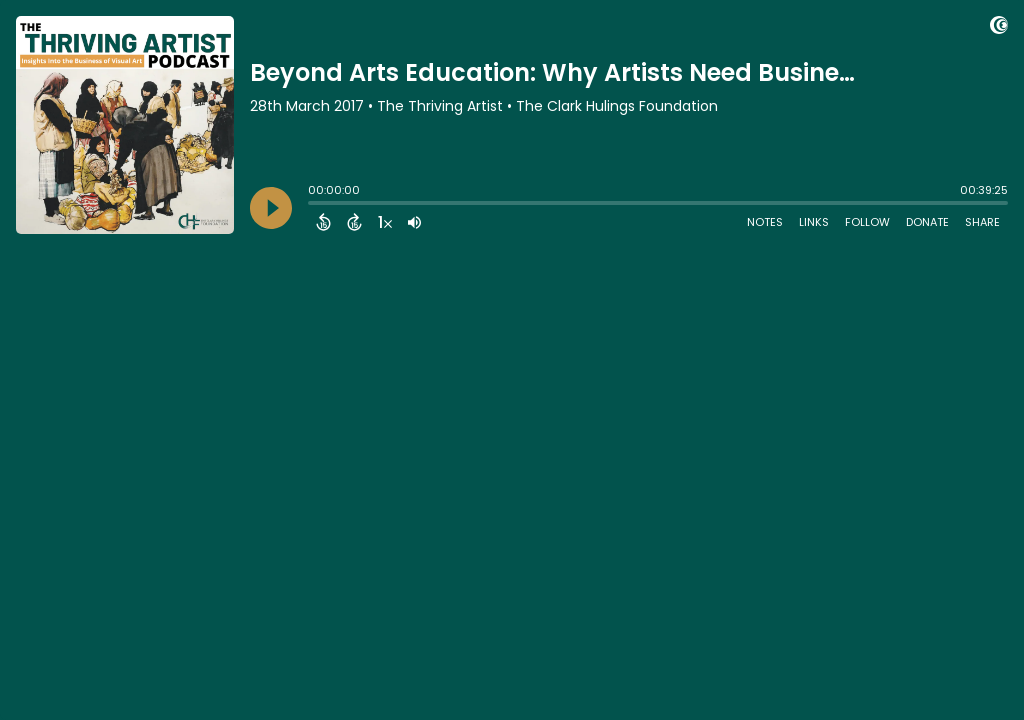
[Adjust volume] (414, 222)
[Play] (271, 208)
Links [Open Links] (814, 222)
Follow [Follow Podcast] (867, 222)
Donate (927, 222)
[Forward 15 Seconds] (354, 222)
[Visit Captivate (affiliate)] (999, 28)
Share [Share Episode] (982, 222)
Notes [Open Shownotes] (765, 222)
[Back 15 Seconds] (323, 222)
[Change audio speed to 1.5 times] (385, 222)
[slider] (313, 205)
